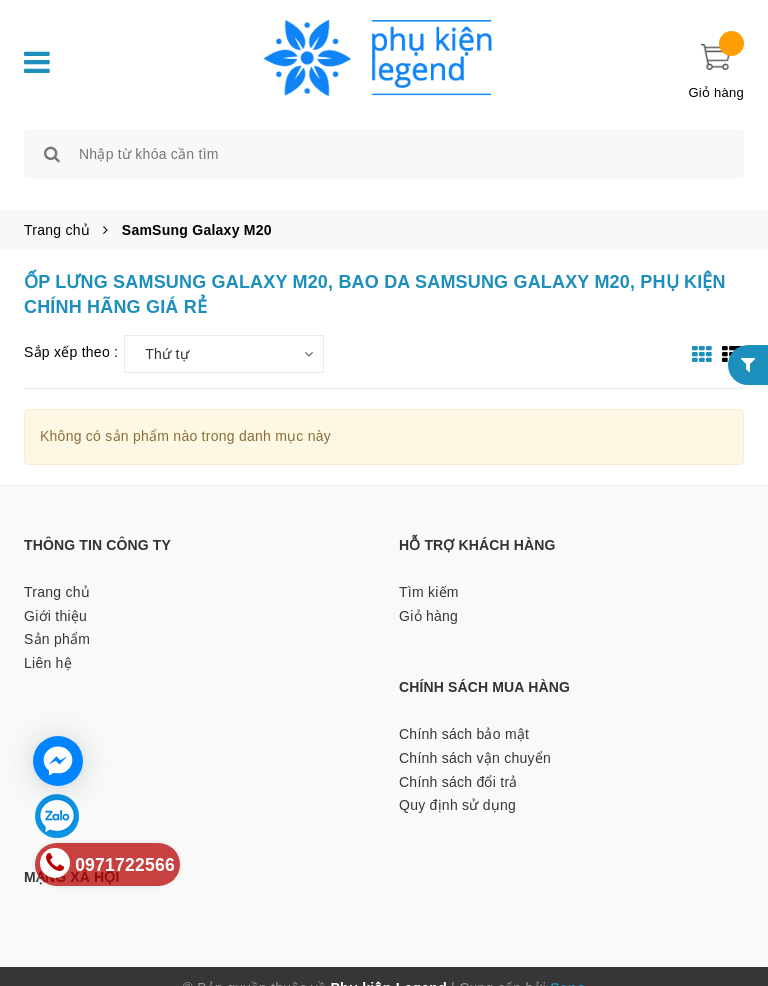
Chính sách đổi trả (458, 759)
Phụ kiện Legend (389, 965)
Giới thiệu (55, 593)
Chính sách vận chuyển (475, 735)
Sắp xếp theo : (71, 330)
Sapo (567, 965)
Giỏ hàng (428, 593)
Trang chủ (57, 569)
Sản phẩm (57, 617)
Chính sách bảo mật (464, 711)
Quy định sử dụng (457, 783)
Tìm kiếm (429, 569)
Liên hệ (48, 640)
